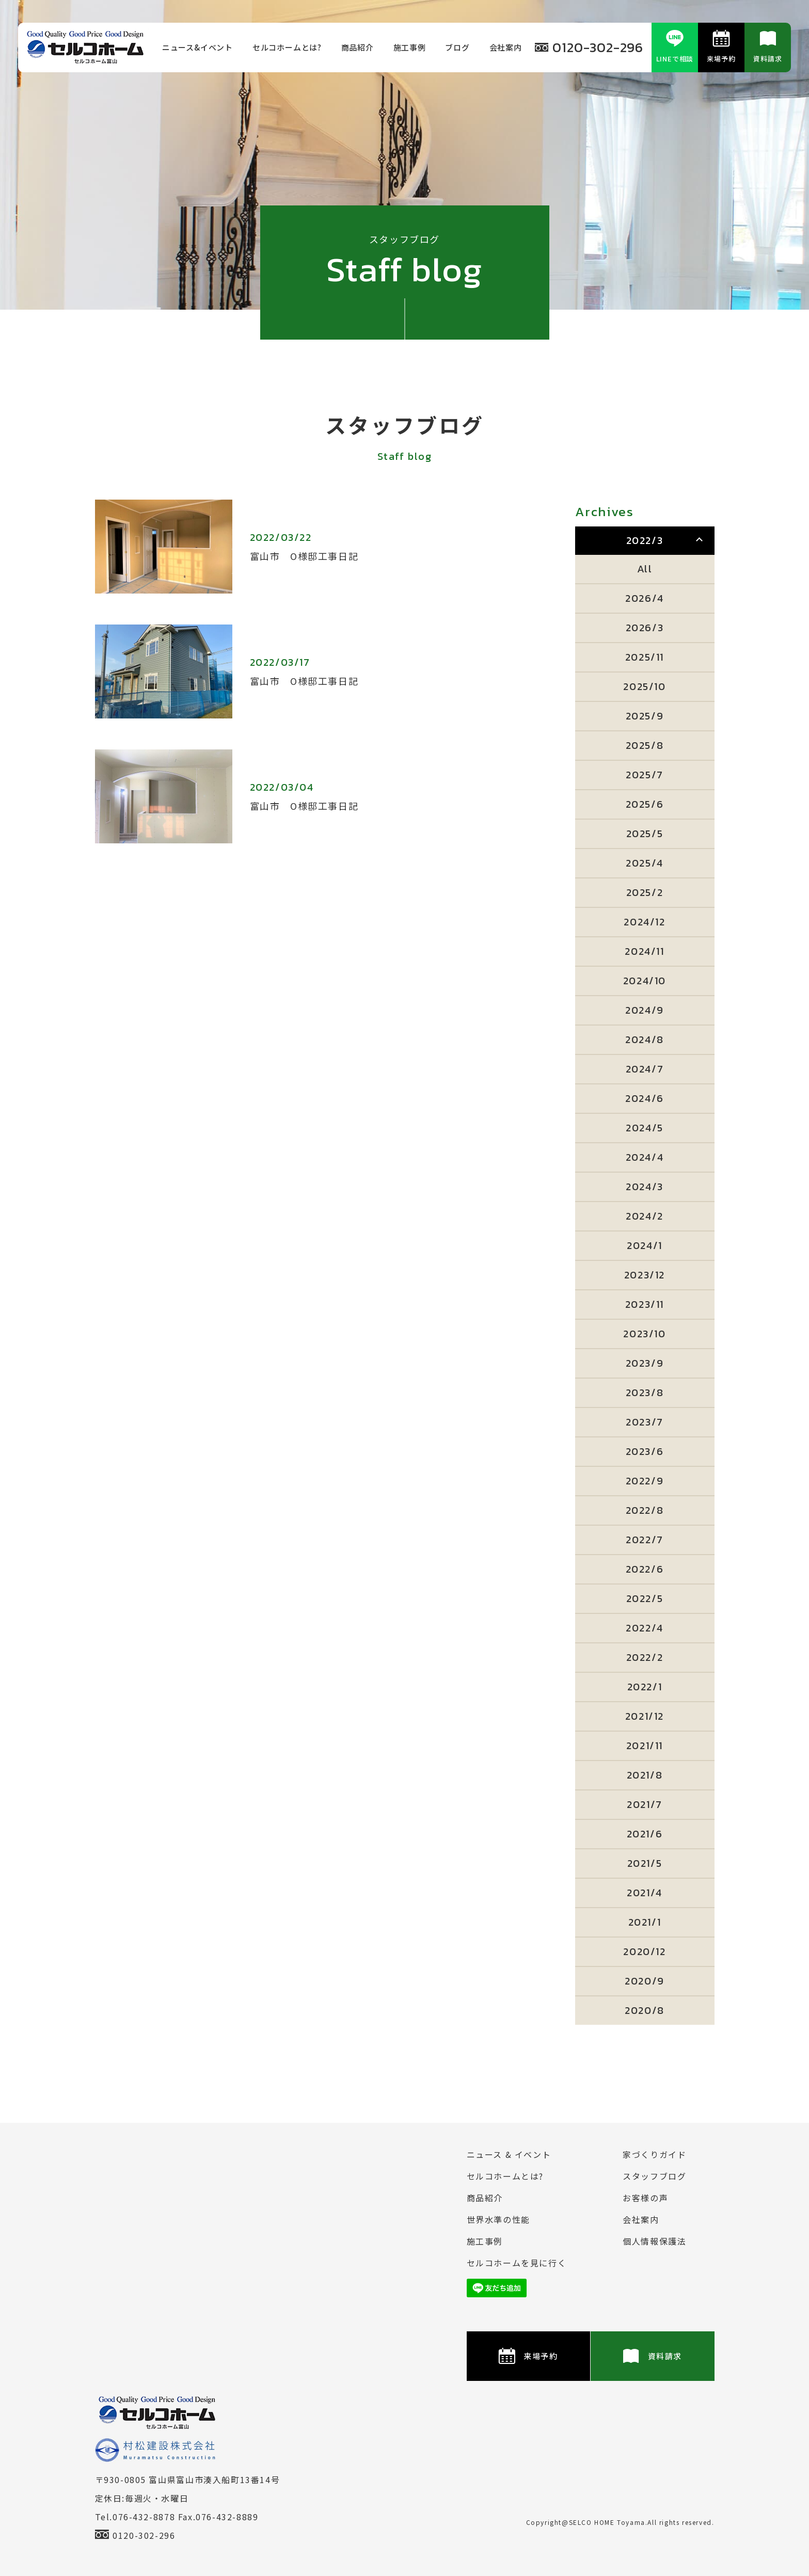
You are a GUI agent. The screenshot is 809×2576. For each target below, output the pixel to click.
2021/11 (644, 1745)
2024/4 (645, 1157)
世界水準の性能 (498, 2219)
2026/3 (645, 627)
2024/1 (644, 1245)
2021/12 (644, 1716)
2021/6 (645, 1834)
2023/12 (644, 1275)
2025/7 (644, 774)
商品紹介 (357, 47)
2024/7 (645, 1069)
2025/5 (644, 833)
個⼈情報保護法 (654, 2241)
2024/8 (644, 1039)
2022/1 (644, 1686)
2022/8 (645, 1510)
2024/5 (644, 1127)
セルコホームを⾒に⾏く (517, 2263)
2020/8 (644, 2010)
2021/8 (645, 1775)
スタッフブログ (654, 2176)
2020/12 (644, 1951)
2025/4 (644, 863)
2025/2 (644, 892)
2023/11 (644, 1304)
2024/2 (644, 1216)
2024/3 (644, 1186)
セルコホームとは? (287, 47)
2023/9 (645, 1363)
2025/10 (644, 686)
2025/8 (645, 745)
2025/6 (645, 804)
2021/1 (644, 1922)
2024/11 (644, 951)
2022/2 (644, 1657)
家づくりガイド (654, 2154)
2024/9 (644, 1010)
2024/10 (644, 980)
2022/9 (645, 1481)
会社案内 (505, 47)
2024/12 (644, 922)
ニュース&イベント (197, 47)
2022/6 (645, 1569)
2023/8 (645, 1392)
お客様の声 (645, 2197)
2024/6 (644, 1098)
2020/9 (644, 1981)
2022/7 (644, 1539)
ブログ (457, 47)
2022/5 (644, 1598)
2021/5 (644, 1863)
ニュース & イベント (509, 2154)
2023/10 (644, 1333)
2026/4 (644, 598)
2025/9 (645, 716)
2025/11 (644, 657)
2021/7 (644, 1804)
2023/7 (644, 1422)
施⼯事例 (409, 47)
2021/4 (644, 1892)
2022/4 (644, 1628)
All (645, 569)
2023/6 (645, 1451)
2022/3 (644, 540)
